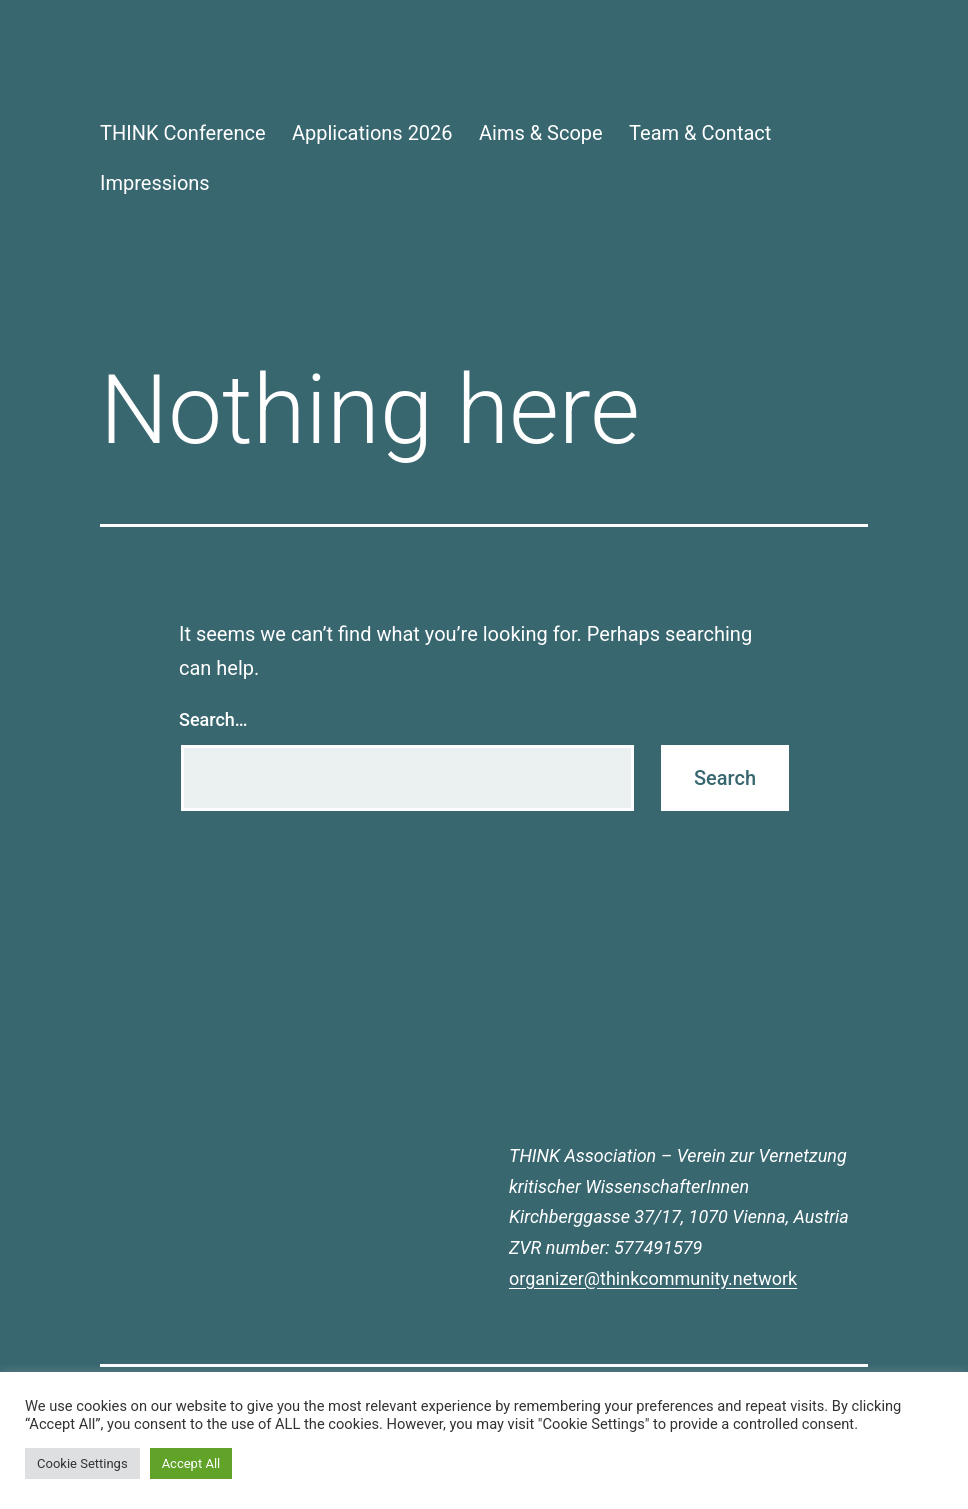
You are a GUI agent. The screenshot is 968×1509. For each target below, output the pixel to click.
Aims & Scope (541, 133)
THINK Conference (183, 133)
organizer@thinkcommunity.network (653, 1278)
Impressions (155, 183)
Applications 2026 (372, 133)
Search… (213, 719)
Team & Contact (700, 133)
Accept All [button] (191, 1463)
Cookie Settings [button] (82, 1463)
